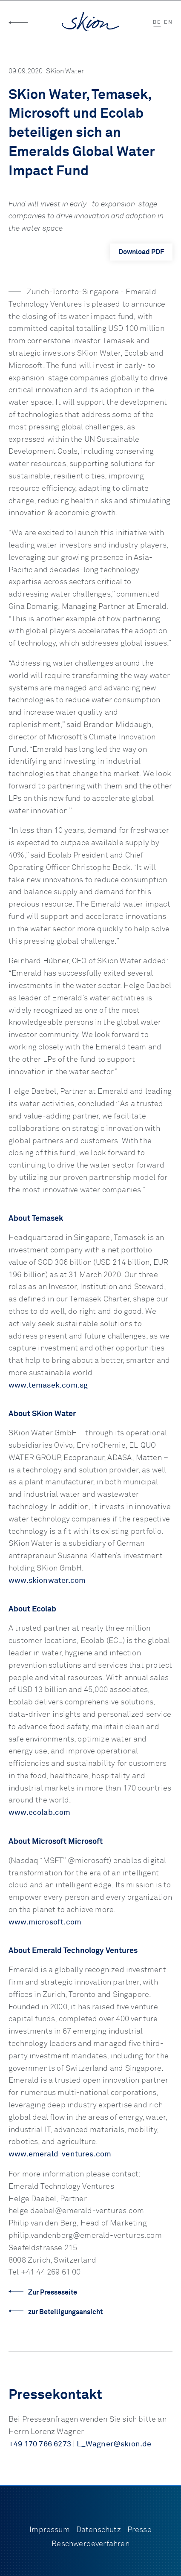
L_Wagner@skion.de (114, 2444)
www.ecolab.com (40, 1813)
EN (168, 22)
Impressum (49, 2529)
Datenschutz (98, 2529)
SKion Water (65, 71)
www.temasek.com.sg (48, 1385)
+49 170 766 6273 (40, 2444)
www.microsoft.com (45, 1922)
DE (157, 22)
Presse (139, 2529)
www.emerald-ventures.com (60, 2154)
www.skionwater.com (47, 1581)
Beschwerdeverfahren (90, 2544)
